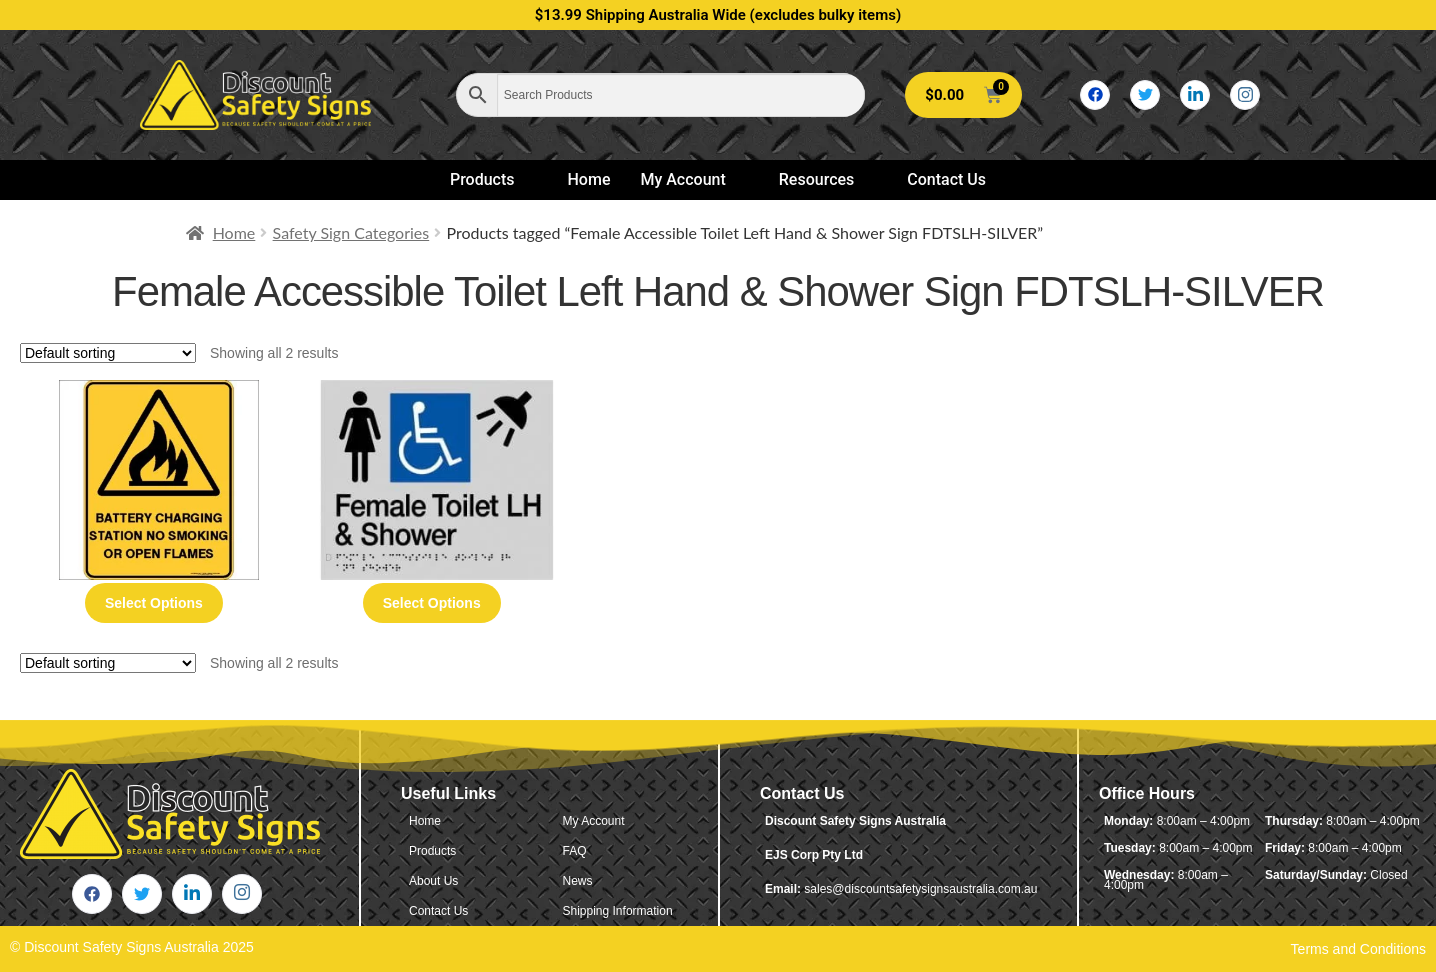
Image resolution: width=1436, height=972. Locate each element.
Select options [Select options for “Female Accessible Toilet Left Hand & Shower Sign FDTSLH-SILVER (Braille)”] (432, 603)
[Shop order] (108, 353)
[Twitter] (1145, 95)
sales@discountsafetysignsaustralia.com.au (920, 889)
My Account (691, 179)
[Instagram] (1245, 95)
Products (491, 179)
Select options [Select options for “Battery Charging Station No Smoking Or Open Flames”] (154, 603)
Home (589, 179)
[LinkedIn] (1195, 95)
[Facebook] (1095, 95)
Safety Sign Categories (351, 232)
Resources (825, 179)
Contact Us (946, 179)
